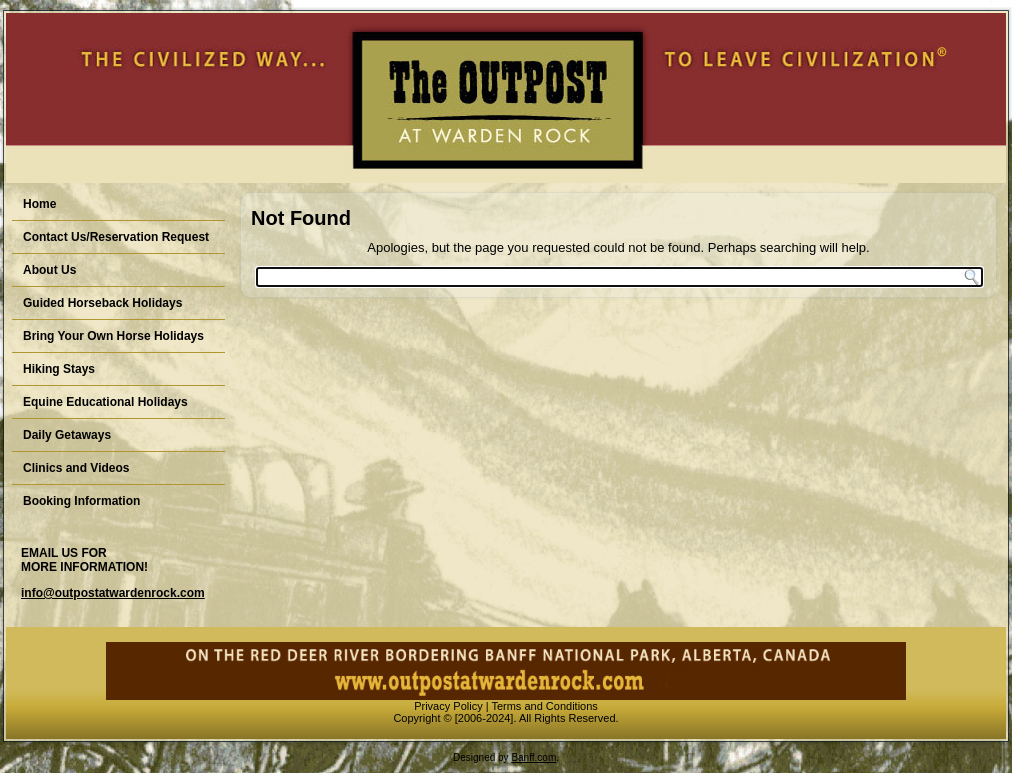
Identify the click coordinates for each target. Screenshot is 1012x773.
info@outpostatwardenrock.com (113, 593)
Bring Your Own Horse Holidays (113, 336)
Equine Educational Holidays (105, 402)
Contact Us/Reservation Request (116, 237)
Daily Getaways (67, 435)
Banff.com (533, 757)
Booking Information (81, 501)
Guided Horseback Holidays (102, 303)
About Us (49, 270)
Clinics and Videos (76, 468)
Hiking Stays (59, 369)
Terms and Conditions (544, 706)
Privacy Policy (448, 706)
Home (39, 204)
